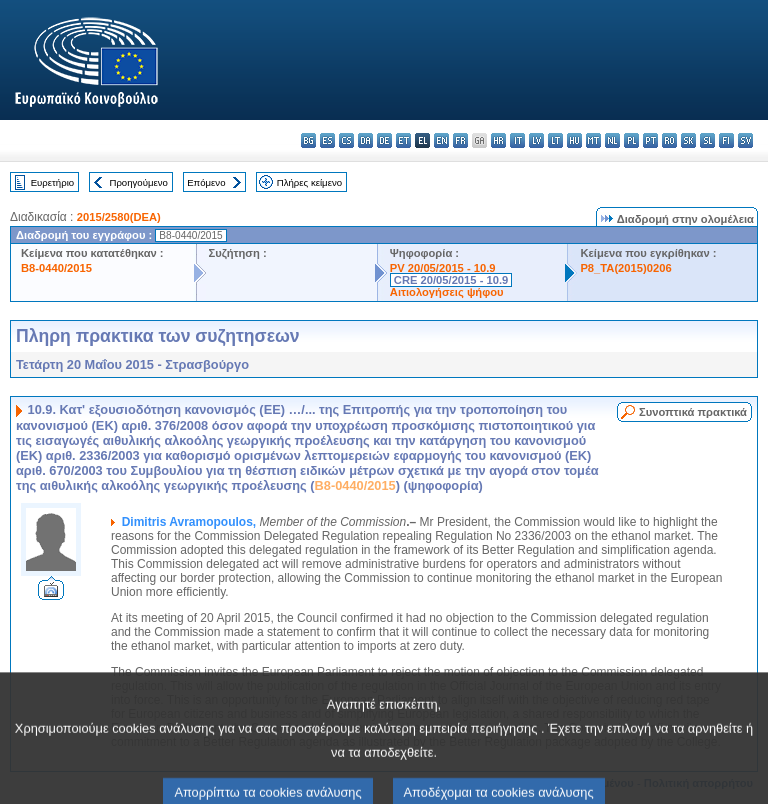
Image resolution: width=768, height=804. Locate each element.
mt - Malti (593, 140)
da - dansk (365, 140)
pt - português (650, 140)
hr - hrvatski (498, 140)
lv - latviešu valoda (536, 140)
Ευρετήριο (52, 182)
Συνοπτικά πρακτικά (693, 412)
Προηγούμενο (138, 182)
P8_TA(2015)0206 (625, 268)
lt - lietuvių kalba (555, 140)
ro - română (669, 140)
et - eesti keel (403, 140)
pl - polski (631, 140)
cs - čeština (346, 140)
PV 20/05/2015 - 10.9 (443, 268)
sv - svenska (745, 140)
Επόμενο (206, 182)
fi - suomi (726, 140)
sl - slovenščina (707, 140)
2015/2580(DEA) (119, 217)
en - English (441, 140)
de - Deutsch (384, 140)
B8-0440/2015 (56, 268)
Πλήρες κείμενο (309, 182)
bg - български (308, 140)
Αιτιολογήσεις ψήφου (447, 292)
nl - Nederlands (612, 140)
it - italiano (517, 140)
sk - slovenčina (688, 140)
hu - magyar (574, 140)
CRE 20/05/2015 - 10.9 (451, 280)
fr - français (460, 140)
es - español (327, 140)
